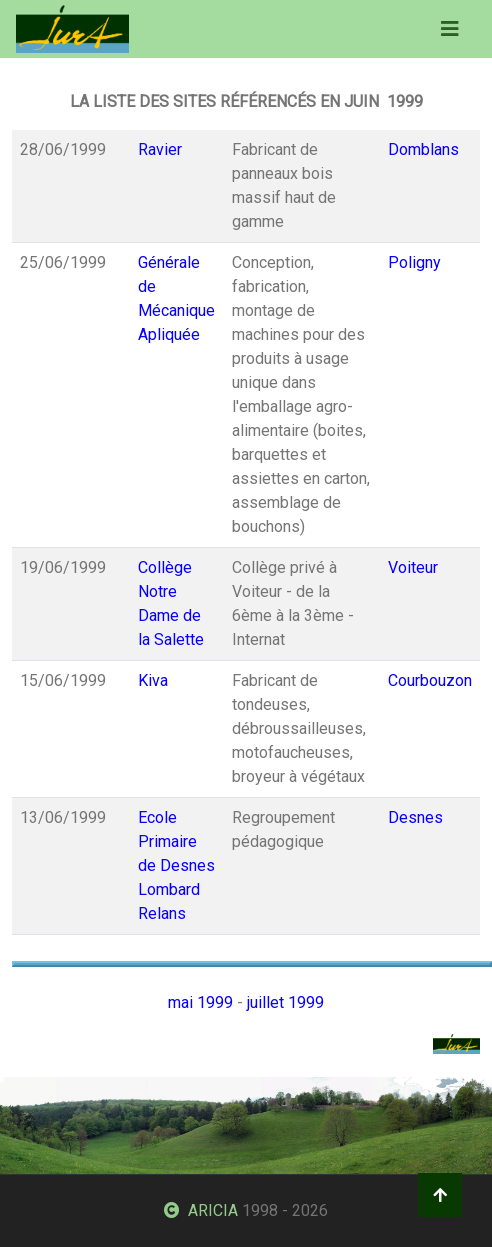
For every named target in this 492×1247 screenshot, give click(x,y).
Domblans (423, 149)
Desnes (415, 817)
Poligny (414, 262)
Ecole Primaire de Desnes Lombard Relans (176, 865)
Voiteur (413, 567)
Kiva (153, 680)
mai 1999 (200, 1002)
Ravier (160, 149)
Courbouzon (430, 680)
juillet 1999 (285, 1002)
